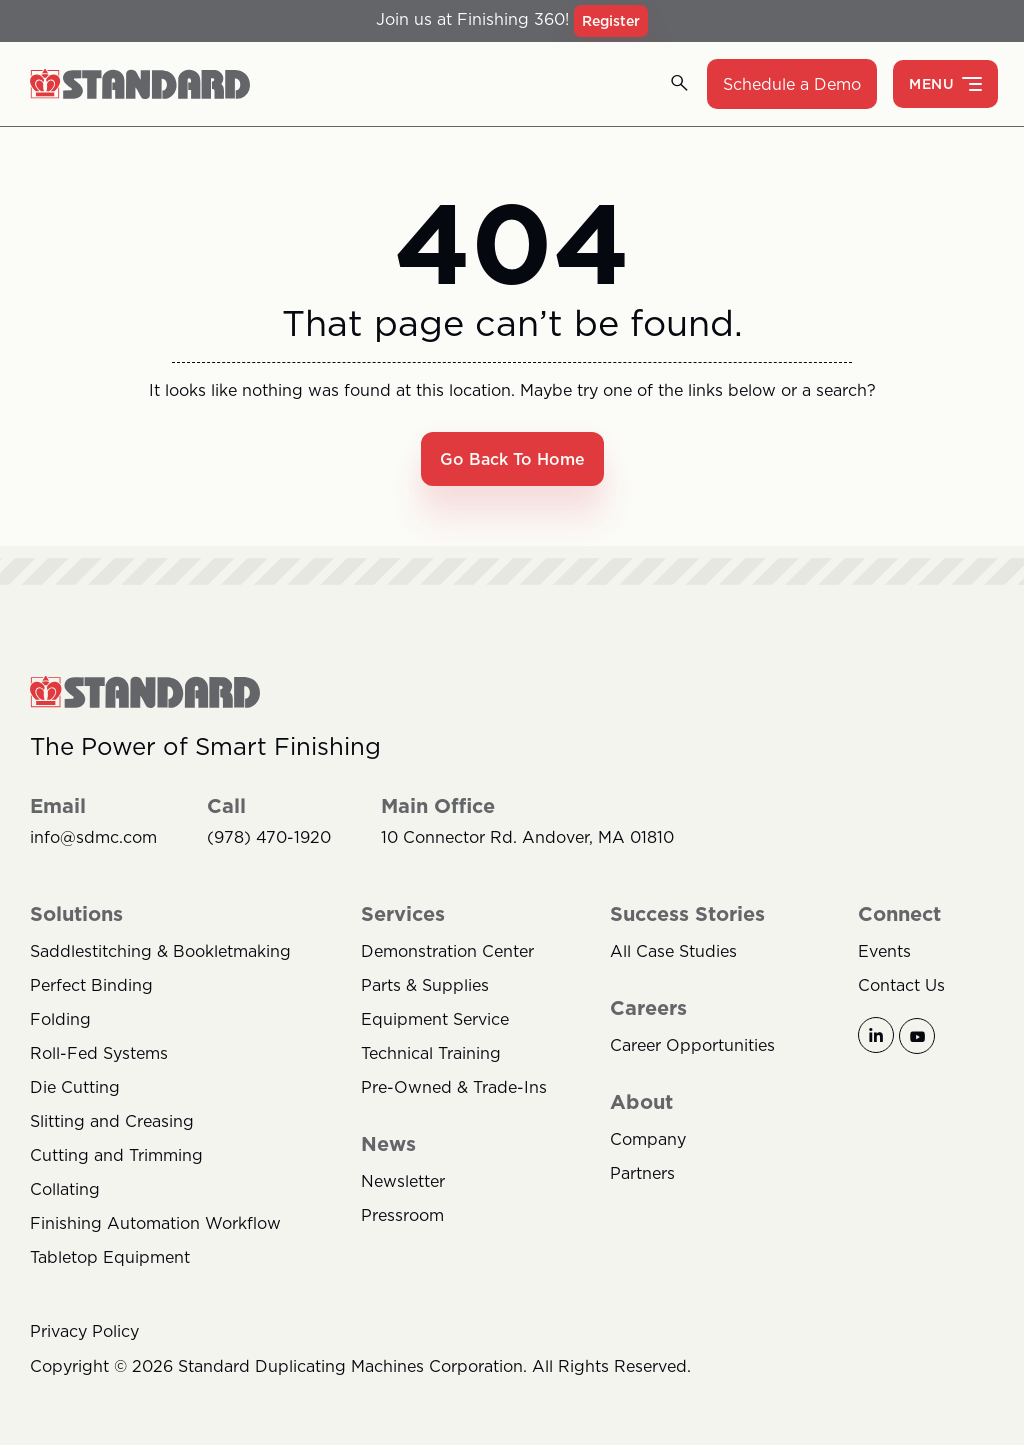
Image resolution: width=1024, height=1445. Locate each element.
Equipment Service (435, 1019)
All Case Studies (673, 951)
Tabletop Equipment (110, 1257)
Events (884, 951)
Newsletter (403, 1181)
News (388, 1144)
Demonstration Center (447, 951)
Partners (642, 1173)
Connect (899, 914)
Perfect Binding (91, 985)
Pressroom (402, 1215)
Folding (60, 1019)
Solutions (76, 914)
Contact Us (901, 985)
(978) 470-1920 (269, 837)
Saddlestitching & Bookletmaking (160, 951)
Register (611, 21)
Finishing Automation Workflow (155, 1223)
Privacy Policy (84, 1331)
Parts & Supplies (425, 985)
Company (648, 1139)
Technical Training (431, 1053)
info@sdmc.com (93, 837)
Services (403, 914)
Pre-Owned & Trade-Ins (454, 1087)
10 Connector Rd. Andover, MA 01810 (527, 837)
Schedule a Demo (792, 84)
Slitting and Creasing (112, 1121)
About (641, 1102)
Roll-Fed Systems (99, 1053)
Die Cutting (75, 1087)
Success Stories (687, 914)
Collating (65, 1189)
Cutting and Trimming (116, 1155)
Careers (648, 1008)
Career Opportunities (692, 1045)
